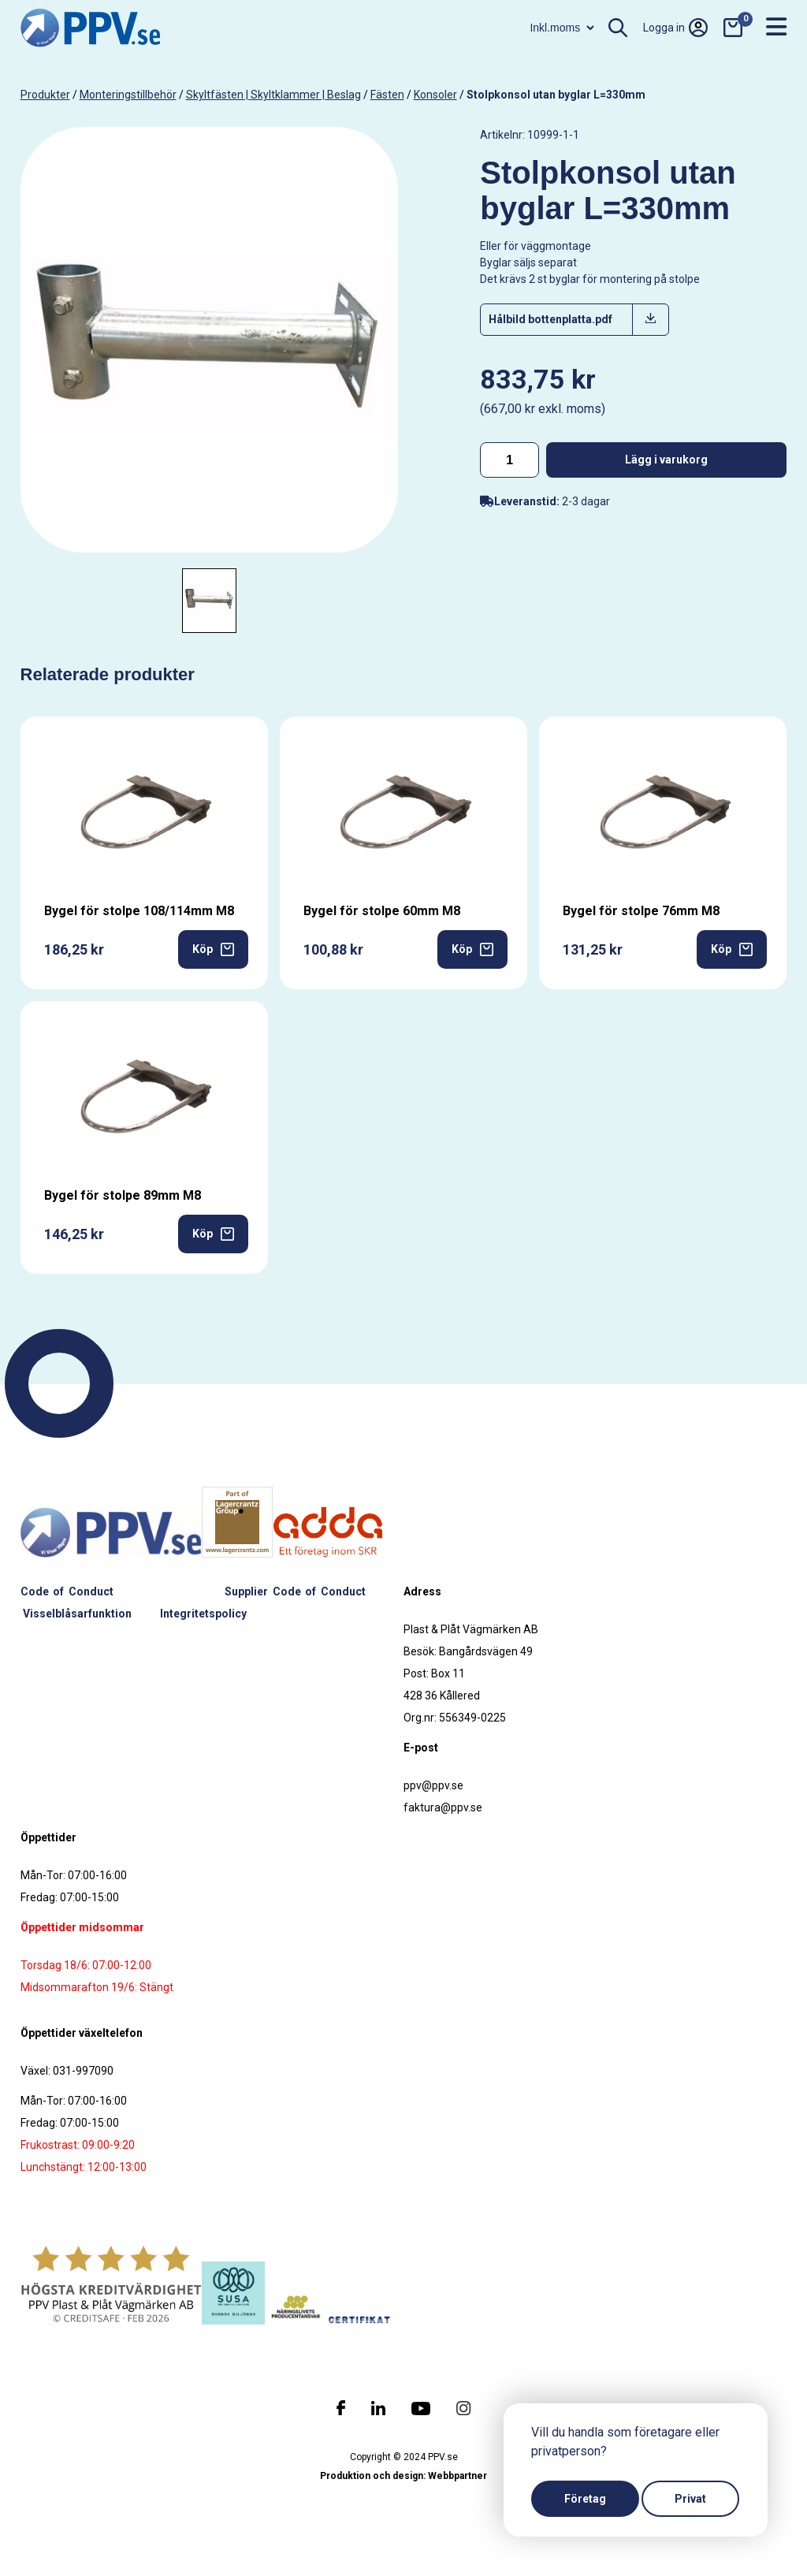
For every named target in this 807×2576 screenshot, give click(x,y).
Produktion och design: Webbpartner (403, 2475)
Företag (585, 2498)
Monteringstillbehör (128, 94)
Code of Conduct (66, 1591)
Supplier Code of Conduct (295, 1591)
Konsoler (435, 94)
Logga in (675, 27)
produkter (45, 94)
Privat (690, 2498)
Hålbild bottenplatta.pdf (550, 319)
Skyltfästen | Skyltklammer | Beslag (273, 94)
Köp (213, 949)
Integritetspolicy (203, 1613)
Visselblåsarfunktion (77, 1613)
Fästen (387, 94)
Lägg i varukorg (666, 459)
